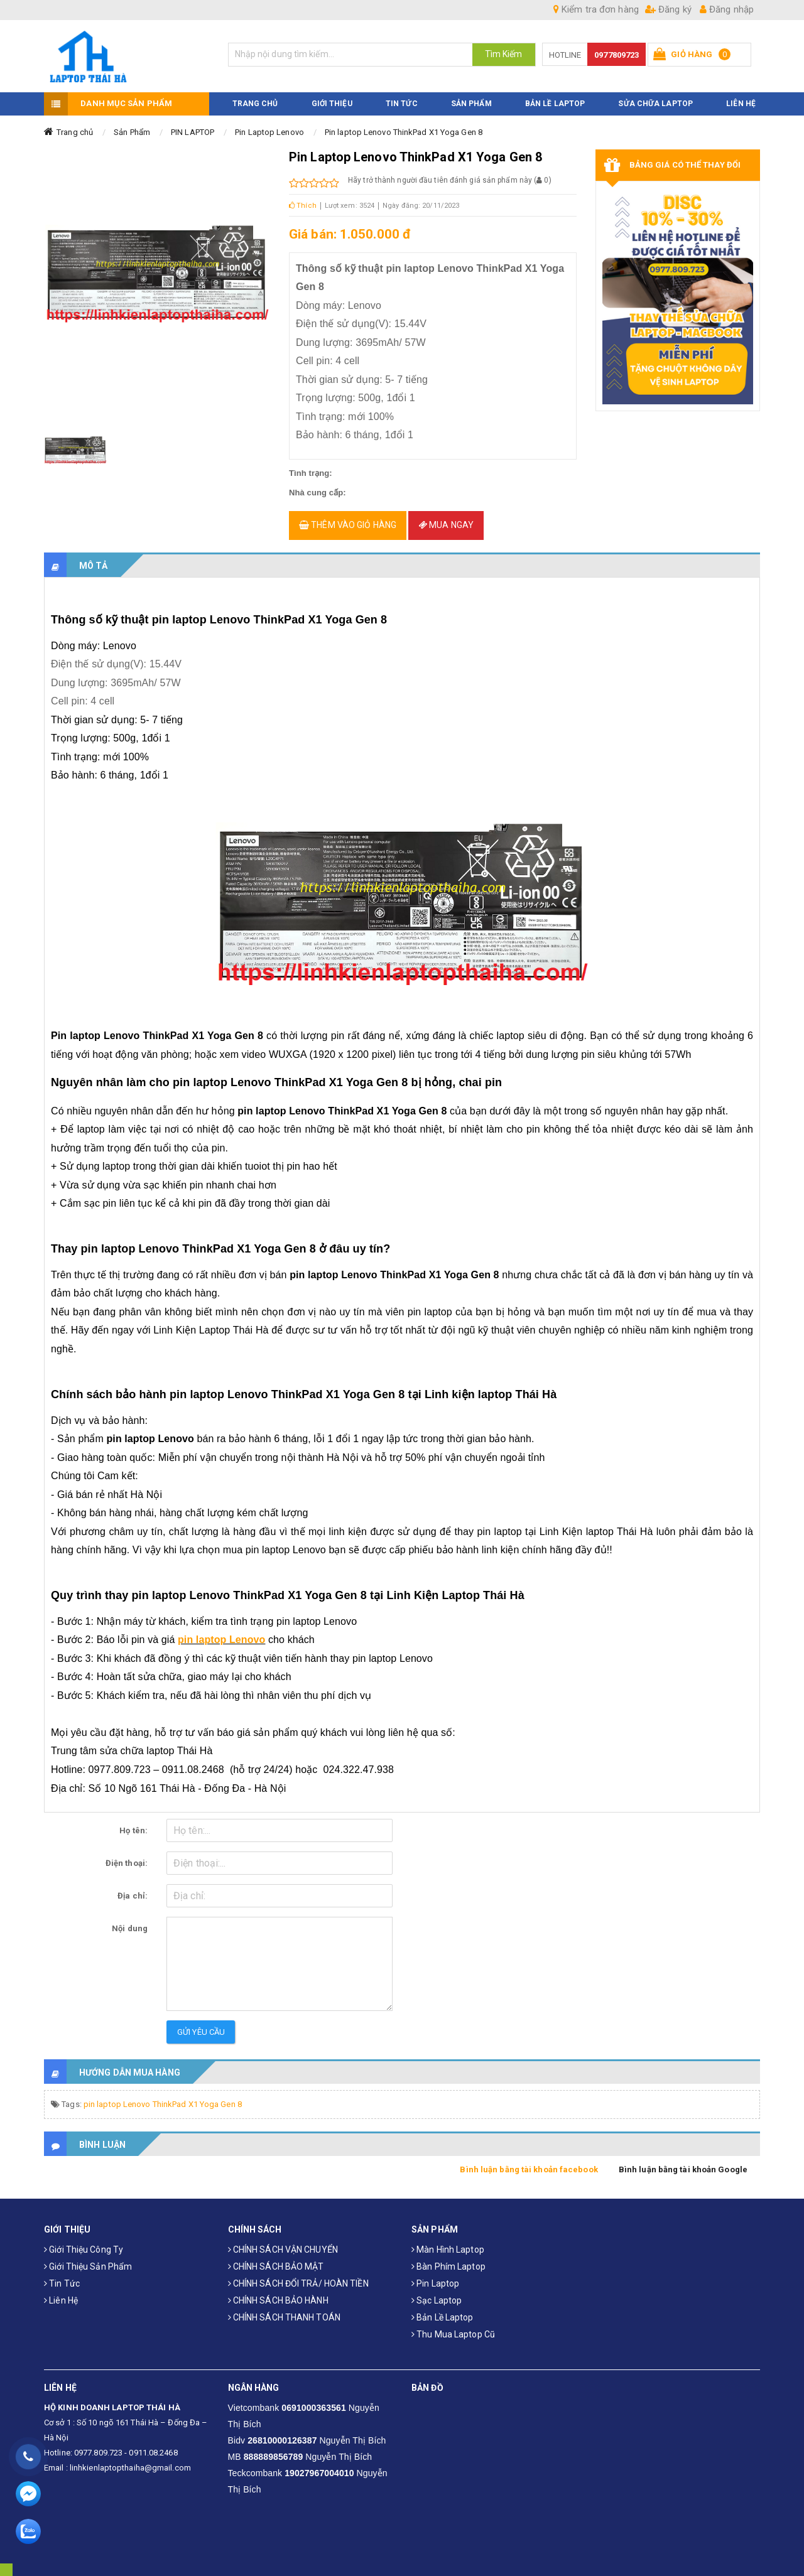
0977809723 (616, 55)
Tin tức (62, 2277)
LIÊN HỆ (741, 96)
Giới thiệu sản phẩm (88, 2260)
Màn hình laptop (447, 2243)
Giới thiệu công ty (83, 2243)
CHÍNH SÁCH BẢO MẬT (276, 2260)
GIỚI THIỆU (332, 96)
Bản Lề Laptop (555, 96)
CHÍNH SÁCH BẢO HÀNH (278, 2293)
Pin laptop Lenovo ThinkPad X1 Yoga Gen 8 (403, 124)
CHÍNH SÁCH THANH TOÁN (284, 2310)
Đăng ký (668, 9)
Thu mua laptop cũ (453, 2327)
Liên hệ (61, 2293)
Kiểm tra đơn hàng (596, 9)
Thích (303, 198)
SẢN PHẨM (471, 96)
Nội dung (130, 1921)
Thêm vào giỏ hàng (347, 518)
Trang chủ (75, 124)
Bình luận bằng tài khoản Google (683, 2162)
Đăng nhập (727, 9)
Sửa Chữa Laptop (655, 96)
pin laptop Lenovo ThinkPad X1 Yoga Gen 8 (163, 2097)
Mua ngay (446, 518)
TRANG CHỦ (255, 96)
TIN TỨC (402, 96)
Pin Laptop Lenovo (269, 124)
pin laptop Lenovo (221, 1632)
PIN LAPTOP (192, 124)
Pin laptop (435, 2277)
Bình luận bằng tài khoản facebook (528, 2162)
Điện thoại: (127, 1856)
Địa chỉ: (132, 1889)
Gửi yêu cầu (201, 2025)
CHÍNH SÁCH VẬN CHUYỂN (283, 2243)
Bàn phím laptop (448, 2260)
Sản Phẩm (132, 124)
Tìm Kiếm (504, 54)
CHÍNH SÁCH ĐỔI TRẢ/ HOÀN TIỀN (298, 2277)
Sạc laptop (436, 2293)
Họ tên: (133, 1823)
